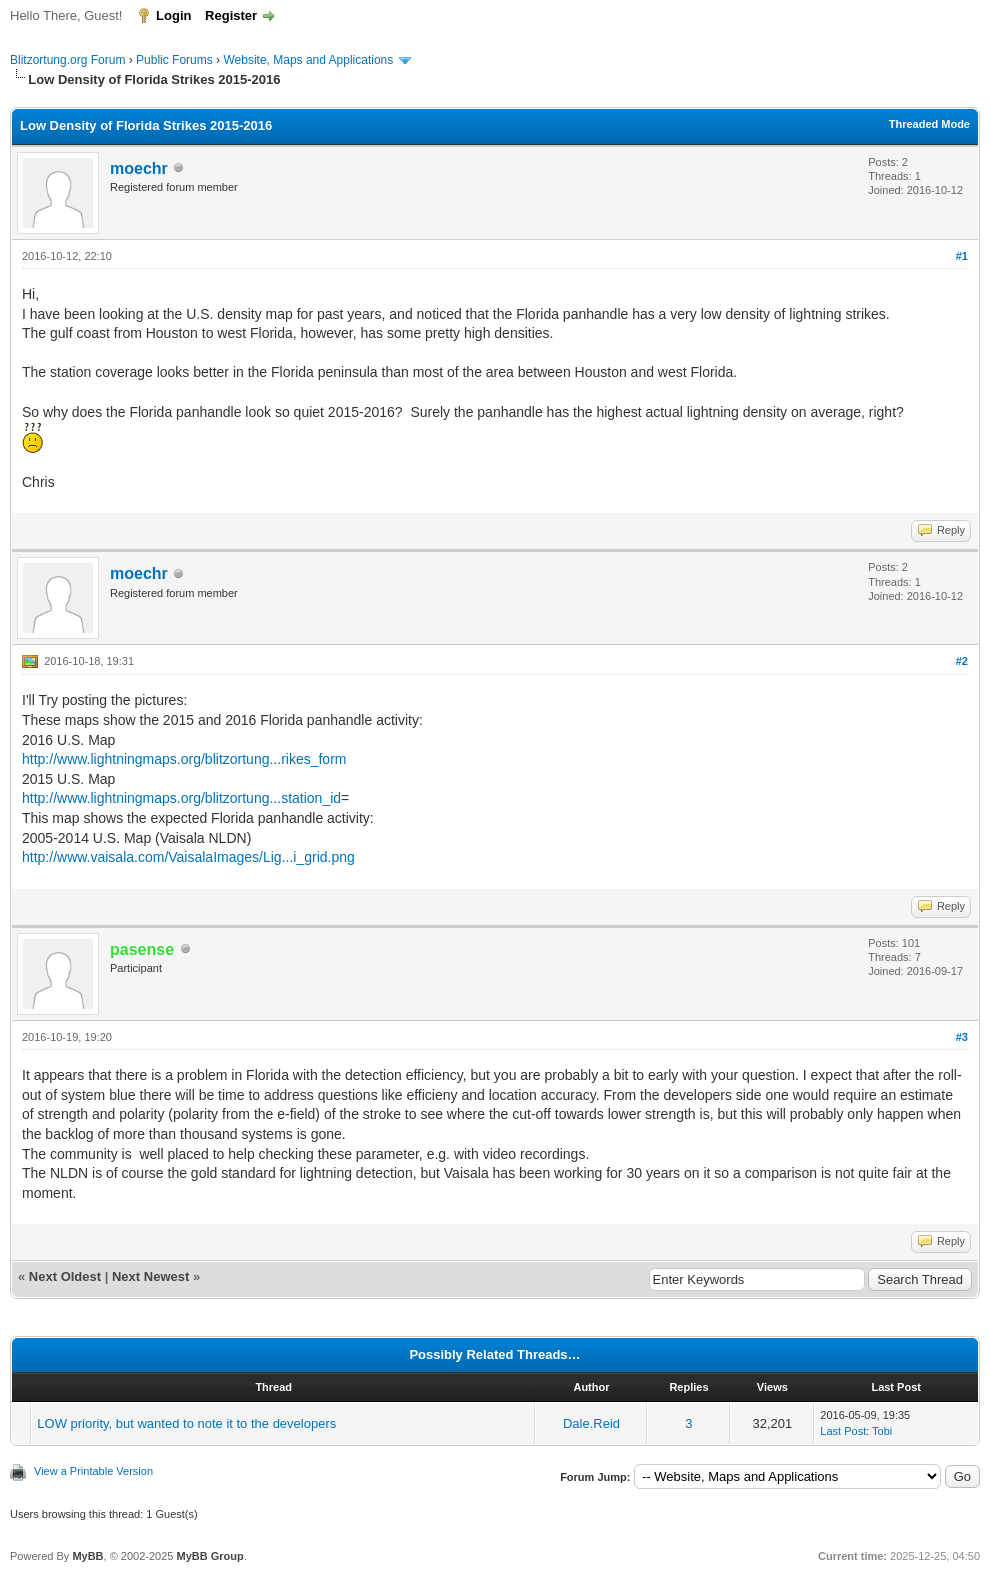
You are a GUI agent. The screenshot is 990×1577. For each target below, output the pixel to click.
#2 (962, 661)
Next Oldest (65, 1276)
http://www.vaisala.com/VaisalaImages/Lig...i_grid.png (188, 857)
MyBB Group (209, 1556)
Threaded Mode (929, 124)
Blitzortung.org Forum (67, 60)
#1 (962, 256)
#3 (962, 1037)
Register (231, 15)
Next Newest (150, 1276)
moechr (139, 168)
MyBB (87, 1556)
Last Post (843, 1431)
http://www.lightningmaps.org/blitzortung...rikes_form (184, 759)
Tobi (882, 1431)
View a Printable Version (93, 1471)
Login (173, 15)
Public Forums (174, 60)
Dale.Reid (591, 1423)
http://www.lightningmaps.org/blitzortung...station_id (181, 798)
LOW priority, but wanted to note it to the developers (186, 1423)
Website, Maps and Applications (308, 60)
